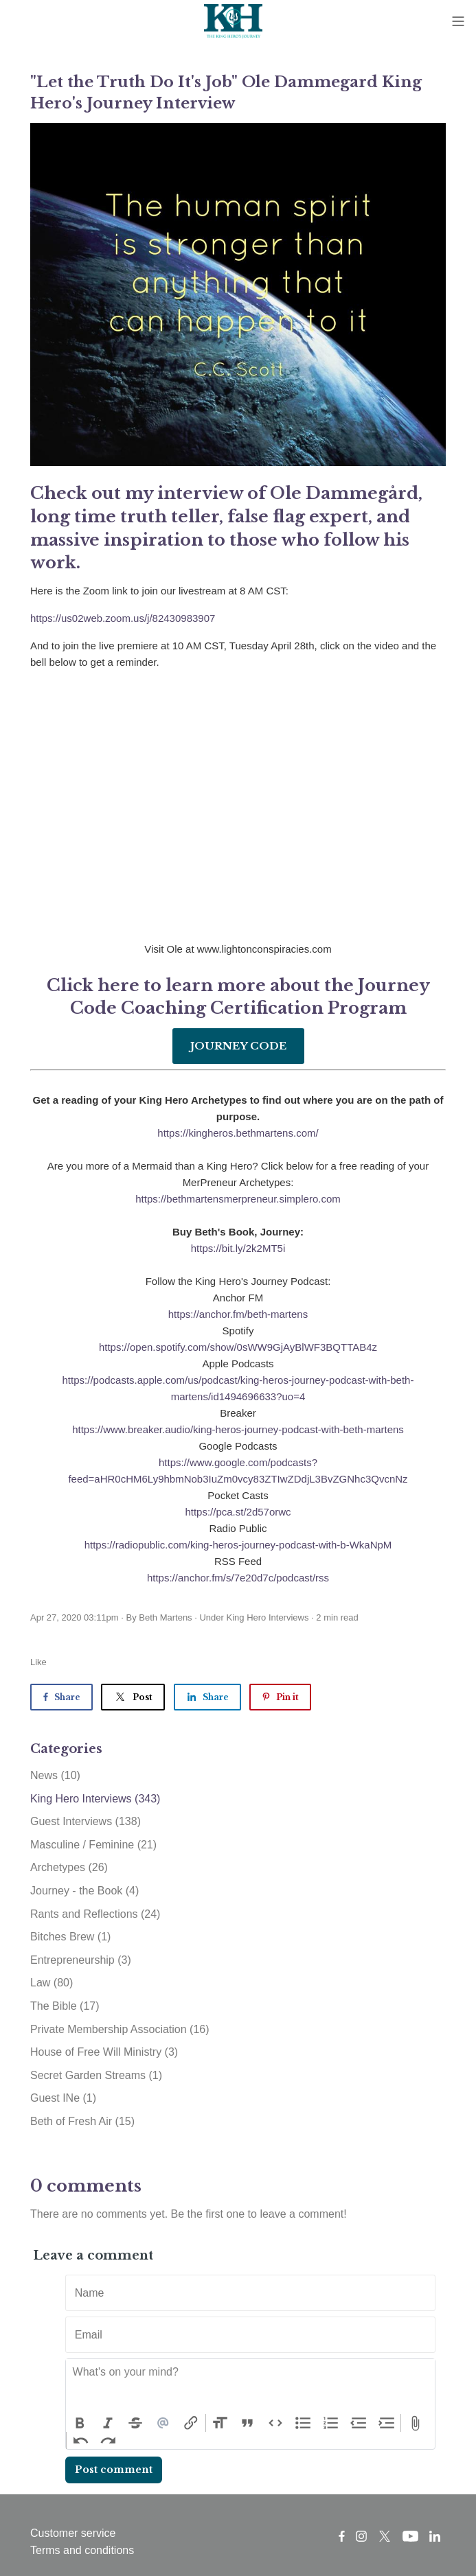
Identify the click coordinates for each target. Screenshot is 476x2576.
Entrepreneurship (80, 1960)
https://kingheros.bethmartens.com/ (237, 1133)
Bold (80, 2423)
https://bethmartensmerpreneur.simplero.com (237, 1199)
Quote (248, 2423)
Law (51, 1982)
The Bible (65, 2006)
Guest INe (63, 2098)
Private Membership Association (119, 2029)
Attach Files (415, 2423)
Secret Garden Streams (96, 2075)
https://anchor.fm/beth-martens (238, 1314)
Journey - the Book (84, 1890)
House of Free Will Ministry (104, 2052)
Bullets (303, 2423)
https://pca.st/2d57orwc (238, 1512)
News (55, 1775)
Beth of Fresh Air (82, 2121)
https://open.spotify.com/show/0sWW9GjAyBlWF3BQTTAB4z (238, 1347)
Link (191, 2423)
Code (276, 2423)
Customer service (72, 2533)
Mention (164, 2423)
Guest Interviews (85, 1821)
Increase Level (387, 2423)
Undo (81, 2441)
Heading (220, 2423)
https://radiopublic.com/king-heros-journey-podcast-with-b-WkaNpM (238, 1545)
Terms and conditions (82, 2550)
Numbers (331, 2423)
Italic (108, 2423)
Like (38, 1662)
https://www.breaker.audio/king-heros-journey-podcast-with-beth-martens (238, 1429)
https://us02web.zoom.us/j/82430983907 (122, 618)
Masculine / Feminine (93, 1844)
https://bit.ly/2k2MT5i (238, 1248)
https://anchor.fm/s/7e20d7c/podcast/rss (238, 1577)
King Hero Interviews (268, 1617)
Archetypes (69, 1867)
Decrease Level (359, 2423)
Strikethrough (136, 2423)
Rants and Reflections (95, 1914)
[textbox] (250, 2386)
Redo (109, 2441)
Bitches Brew (70, 1936)
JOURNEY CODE (238, 1045)
